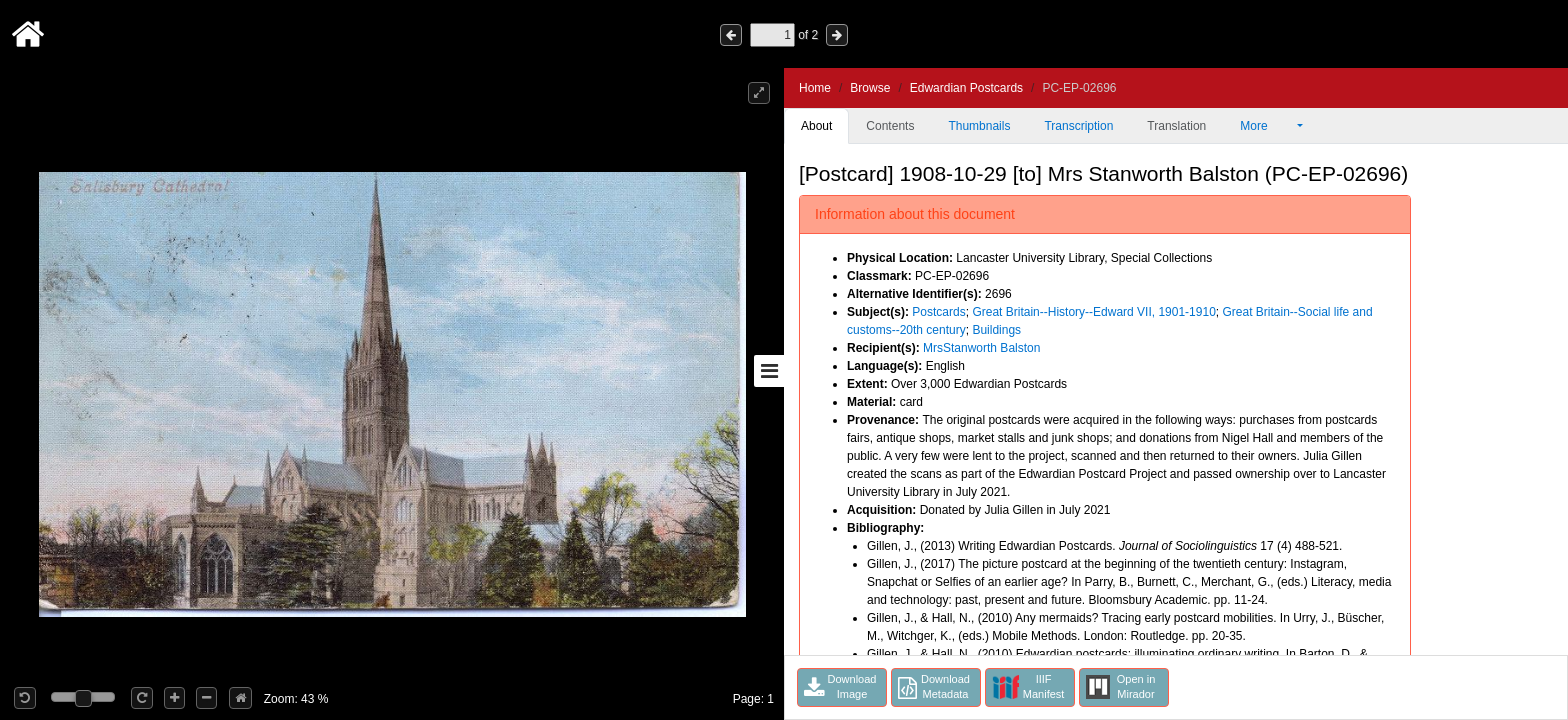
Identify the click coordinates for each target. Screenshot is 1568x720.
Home (815, 88)
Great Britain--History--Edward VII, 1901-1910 (1093, 312)
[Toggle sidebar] (769, 371)
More (1267, 126)
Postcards (938, 312)
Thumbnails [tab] (979, 126)
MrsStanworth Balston (981, 348)
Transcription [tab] (1078, 126)
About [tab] (816, 126)
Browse (870, 88)
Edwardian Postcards (966, 88)
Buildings (996, 330)
